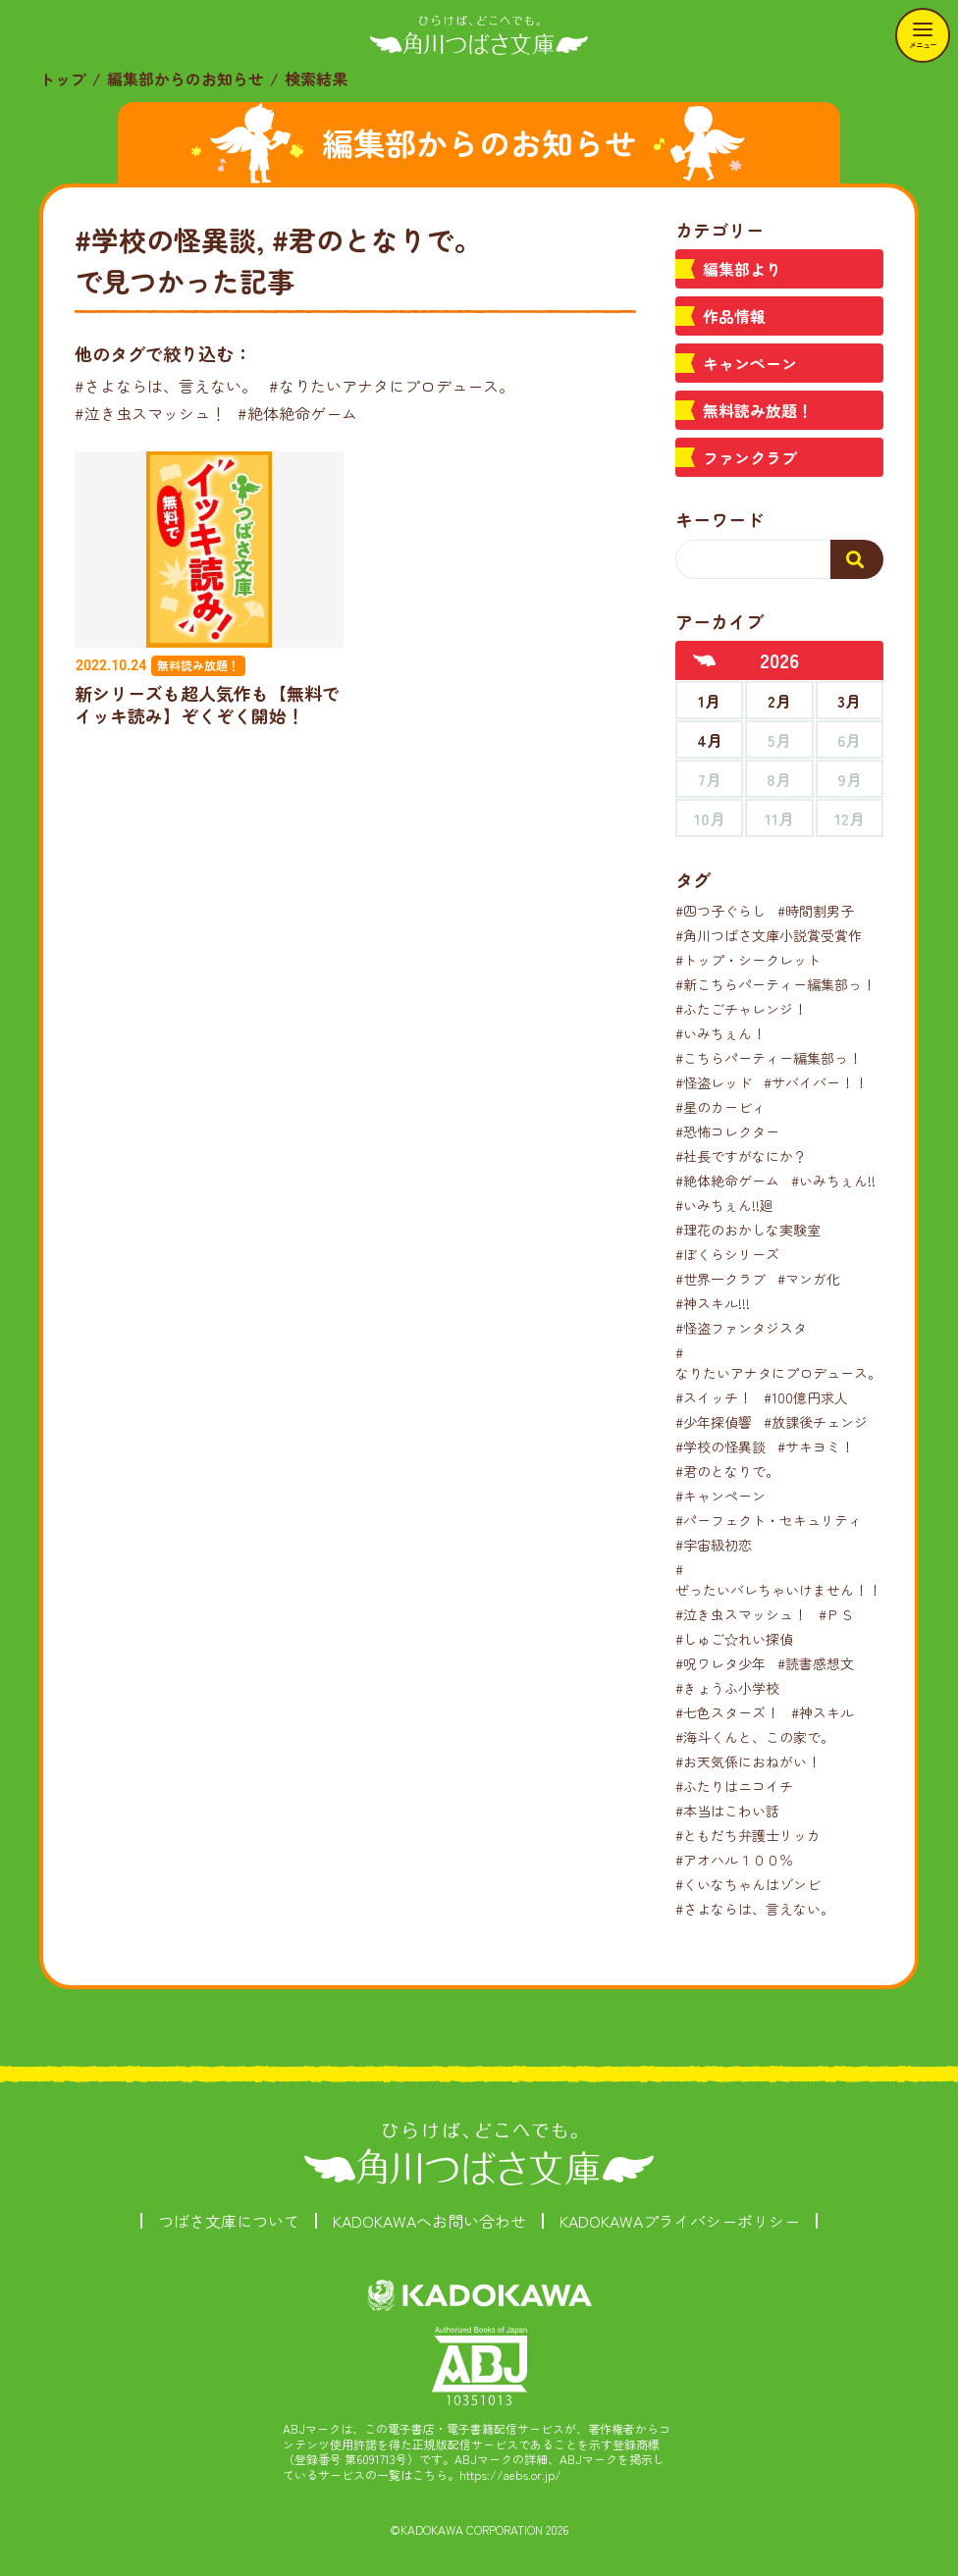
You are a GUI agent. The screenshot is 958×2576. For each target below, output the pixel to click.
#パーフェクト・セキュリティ (768, 1520)
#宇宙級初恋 (713, 1544)
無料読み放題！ (758, 410)
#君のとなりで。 (727, 1471)
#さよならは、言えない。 (166, 385)
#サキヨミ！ (815, 1446)
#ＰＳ (836, 1614)
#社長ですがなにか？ (741, 1156)
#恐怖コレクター (727, 1131)
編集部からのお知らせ (185, 78)
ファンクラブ (750, 457)
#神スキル (822, 1712)
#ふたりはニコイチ (734, 1786)
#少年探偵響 (713, 1422)
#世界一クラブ (720, 1278)
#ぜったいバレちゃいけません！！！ (785, 1579)
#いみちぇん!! (833, 1180)
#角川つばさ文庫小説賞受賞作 (768, 935)
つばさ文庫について (228, 2221)
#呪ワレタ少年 (720, 1663)
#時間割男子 (815, 910)
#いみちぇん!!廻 (724, 1205)
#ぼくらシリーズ (727, 1254)
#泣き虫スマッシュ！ (150, 413)
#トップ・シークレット (748, 960)
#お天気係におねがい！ (748, 1761)
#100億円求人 (806, 1397)
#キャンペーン (720, 1495)
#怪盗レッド (713, 1082)
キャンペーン (750, 363)
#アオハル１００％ (734, 1859)
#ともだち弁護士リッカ (748, 1835)
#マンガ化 (808, 1278)
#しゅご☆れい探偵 (734, 1639)
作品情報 (734, 316)
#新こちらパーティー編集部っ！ (775, 984)
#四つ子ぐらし (720, 910)
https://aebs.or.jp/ (510, 2474)
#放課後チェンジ (816, 1422)
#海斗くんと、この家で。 (754, 1737)
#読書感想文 (815, 1663)
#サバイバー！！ (816, 1082)
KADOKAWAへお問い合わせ (429, 2221)
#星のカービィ (720, 1107)
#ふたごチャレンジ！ (741, 1009)
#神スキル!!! (712, 1303)
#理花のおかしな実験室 (748, 1229)
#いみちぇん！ (720, 1033)
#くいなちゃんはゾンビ (748, 1884)
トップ (62, 78)
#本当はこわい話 (727, 1810)
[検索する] (856, 559)
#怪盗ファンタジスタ (741, 1328)
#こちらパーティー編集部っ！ (768, 1058)
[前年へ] (704, 660)
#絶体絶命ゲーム (297, 413)
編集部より (742, 269)
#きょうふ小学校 (727, 1688)
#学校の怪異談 (720, 1446)
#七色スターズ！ (727, 1712)
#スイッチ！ (713, 1397)
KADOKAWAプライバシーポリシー (679, 2221)
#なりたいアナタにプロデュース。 (391, 385)
